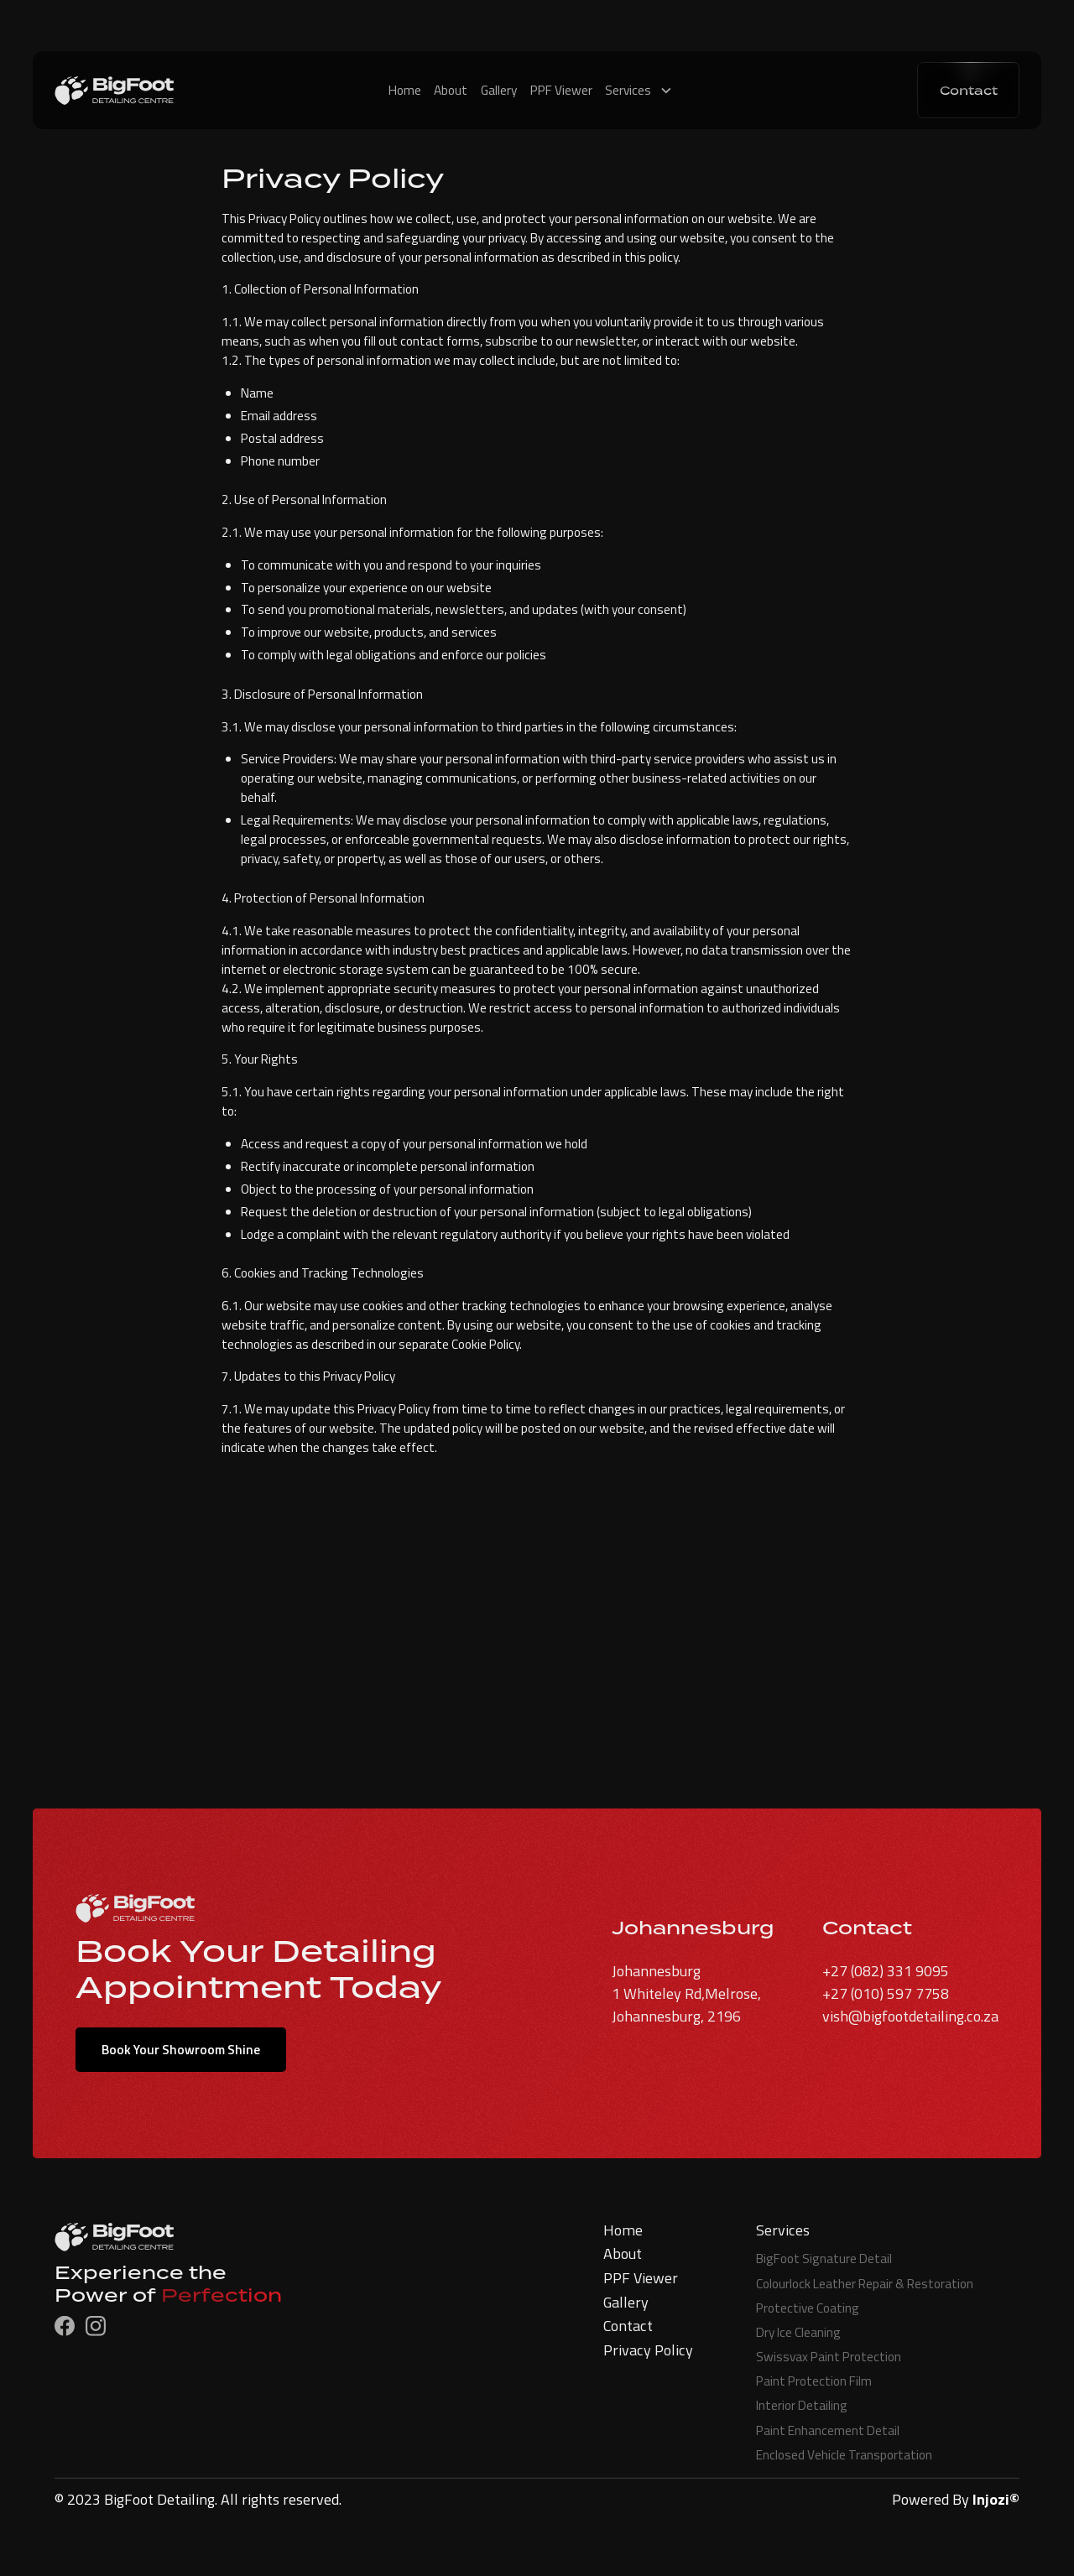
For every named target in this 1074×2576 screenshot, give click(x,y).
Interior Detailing (801, 2405)
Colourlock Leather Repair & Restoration (864, 2282)
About (450, 90)
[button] (645, 90)
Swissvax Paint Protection (828, 2356)
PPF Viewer (561, 90)
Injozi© (995, 2499)
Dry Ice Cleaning (798, 2332)
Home (404, 90)
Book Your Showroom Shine (181, 2049)
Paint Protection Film (814, 2381)
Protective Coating (807, 2308)
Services (628, 90)
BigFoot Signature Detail (824, 2258)
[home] (172, 90)
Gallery (499, 90)
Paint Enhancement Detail (827, 2429)
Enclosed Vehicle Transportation (844, 2454)
